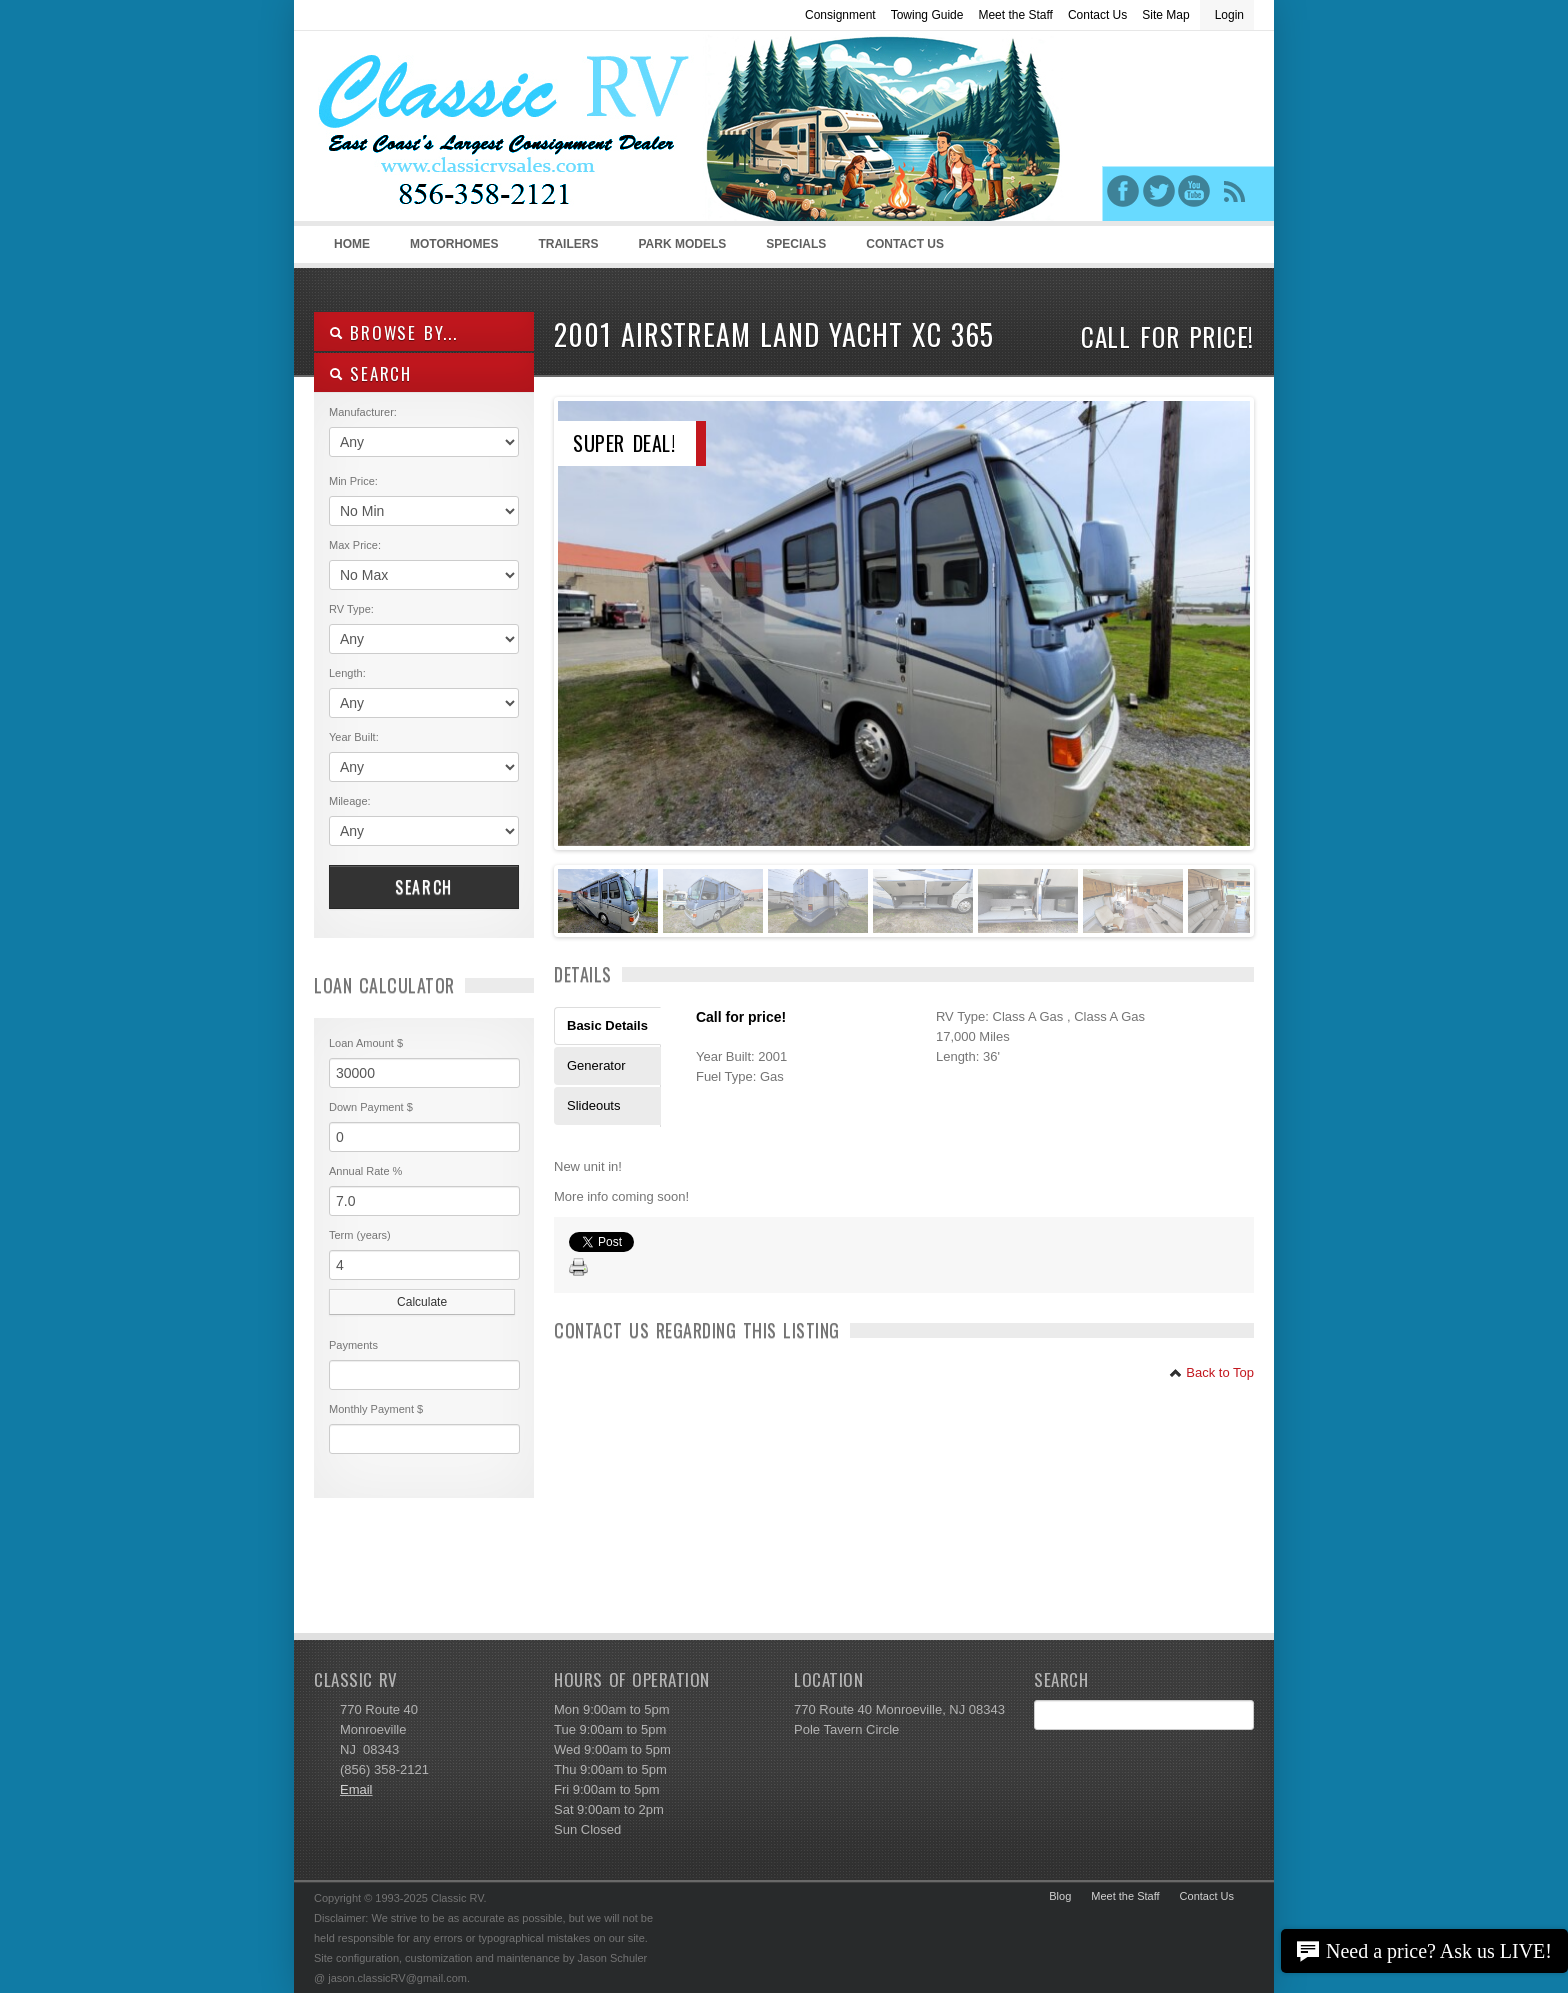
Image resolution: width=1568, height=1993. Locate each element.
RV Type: (351, 609)
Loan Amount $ (366, 1043)
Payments (353, 1345)
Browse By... (393, 332)
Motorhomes (451, 250)
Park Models (682, 244)
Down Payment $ (371, 1107)
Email (356, 1789)
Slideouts (593, 1105)
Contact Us (1097, 15)
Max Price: (355, 545)
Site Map (1165, 15)
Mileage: (350, 801)
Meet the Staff (1015, 15)
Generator (596, 1065)
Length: (347, 673)
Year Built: (354, 737)
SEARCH (370, 373)
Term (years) (360, 1235)
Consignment (840, 15)
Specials (796, 244)
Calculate (422, 1302)
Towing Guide (927, 15)
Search (424, 887)
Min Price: (353, 481)
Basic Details (607, 1025)
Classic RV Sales (464, 131)
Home (352, 244)
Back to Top (1211, 1372)
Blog (1060, 1896)
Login (1229, 15)
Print (579, 1268)
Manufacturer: (363, 412)
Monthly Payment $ (376, 1409)
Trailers (564, 250)
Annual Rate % (365, 1171)
